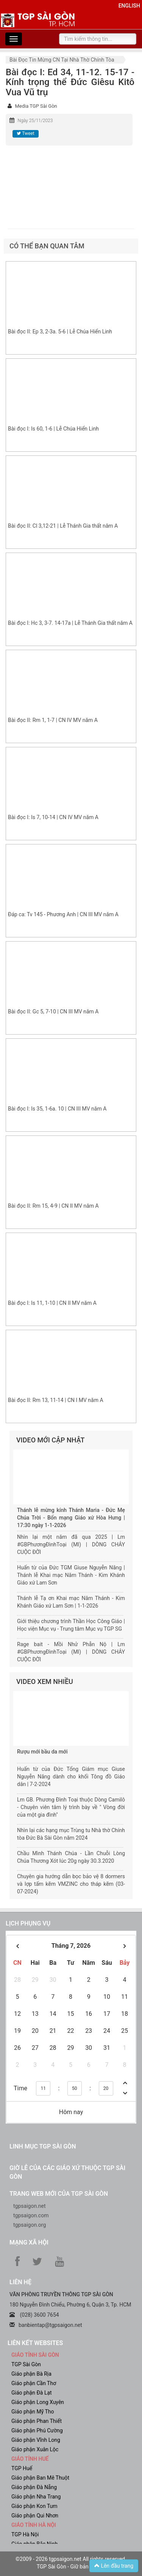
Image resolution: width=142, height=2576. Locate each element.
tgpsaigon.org (29, 2225)
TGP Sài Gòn (26, 2364)
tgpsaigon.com (30, 2215)
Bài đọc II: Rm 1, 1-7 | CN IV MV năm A (53, 720)
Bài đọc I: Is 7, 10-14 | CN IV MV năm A (53, 817)
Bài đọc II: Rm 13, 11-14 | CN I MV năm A (55, 1400)
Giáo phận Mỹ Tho (32, 2412)
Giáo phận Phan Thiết (36, 2421)
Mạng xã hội (28, 2242)
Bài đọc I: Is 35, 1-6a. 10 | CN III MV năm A (57, 1109)
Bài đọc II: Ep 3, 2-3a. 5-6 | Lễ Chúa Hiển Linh (60, 331)
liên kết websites (35, 2343)
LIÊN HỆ (20, 2282)
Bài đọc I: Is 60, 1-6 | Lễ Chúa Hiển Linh (53, 429)
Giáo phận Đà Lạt (31, 2393)
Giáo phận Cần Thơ (33, 2383)
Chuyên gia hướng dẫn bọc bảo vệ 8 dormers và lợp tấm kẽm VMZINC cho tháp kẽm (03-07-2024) (71, 1883)
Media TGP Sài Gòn (36, 106)
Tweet (25, 133)
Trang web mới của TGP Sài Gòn (58, 2193)
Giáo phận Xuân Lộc (34, 2449)
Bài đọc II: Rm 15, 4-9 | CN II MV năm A (53, 1206)
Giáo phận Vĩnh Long (35, 2440)
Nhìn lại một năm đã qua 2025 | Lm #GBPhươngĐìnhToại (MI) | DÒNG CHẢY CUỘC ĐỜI (71, 1544)
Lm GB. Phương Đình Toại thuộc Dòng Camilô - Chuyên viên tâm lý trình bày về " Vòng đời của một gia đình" (71, 1807)
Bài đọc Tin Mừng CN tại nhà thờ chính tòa (61, 60)
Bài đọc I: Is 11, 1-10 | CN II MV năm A (52, 1303)
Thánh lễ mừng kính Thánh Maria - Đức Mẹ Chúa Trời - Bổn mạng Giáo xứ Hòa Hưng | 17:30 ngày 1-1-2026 (71, 1517)
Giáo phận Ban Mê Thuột (40, 2478)
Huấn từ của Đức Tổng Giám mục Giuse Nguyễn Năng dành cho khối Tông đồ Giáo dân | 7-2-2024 (71, 1776)
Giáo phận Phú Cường (37, 2430)
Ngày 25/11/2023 (35, 120)
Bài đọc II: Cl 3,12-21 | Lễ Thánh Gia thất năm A (63, 526)
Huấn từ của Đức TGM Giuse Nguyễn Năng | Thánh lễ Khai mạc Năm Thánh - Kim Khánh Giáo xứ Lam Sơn (71, 1575)
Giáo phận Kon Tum (34, 2506)
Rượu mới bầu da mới (42, 1752)
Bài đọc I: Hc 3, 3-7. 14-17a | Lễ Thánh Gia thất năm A (70, 623)
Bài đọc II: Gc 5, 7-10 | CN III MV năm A (53, 1011)
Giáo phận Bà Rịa (31, 2374)
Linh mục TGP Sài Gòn (42, 2146)
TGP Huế (21, 2468)
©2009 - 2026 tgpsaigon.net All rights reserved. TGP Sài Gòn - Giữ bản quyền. (71, 2563)
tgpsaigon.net (29, 2206)
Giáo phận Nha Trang (36, 2497)
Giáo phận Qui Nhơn (34, 2515)
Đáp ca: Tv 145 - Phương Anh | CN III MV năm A (63, 914)
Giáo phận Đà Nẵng (34, 2487)
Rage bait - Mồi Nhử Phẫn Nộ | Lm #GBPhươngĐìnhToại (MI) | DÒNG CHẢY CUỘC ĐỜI (71, 1651)
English (129, 6)
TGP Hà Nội (25, 2534)
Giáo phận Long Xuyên (37, 2402)
